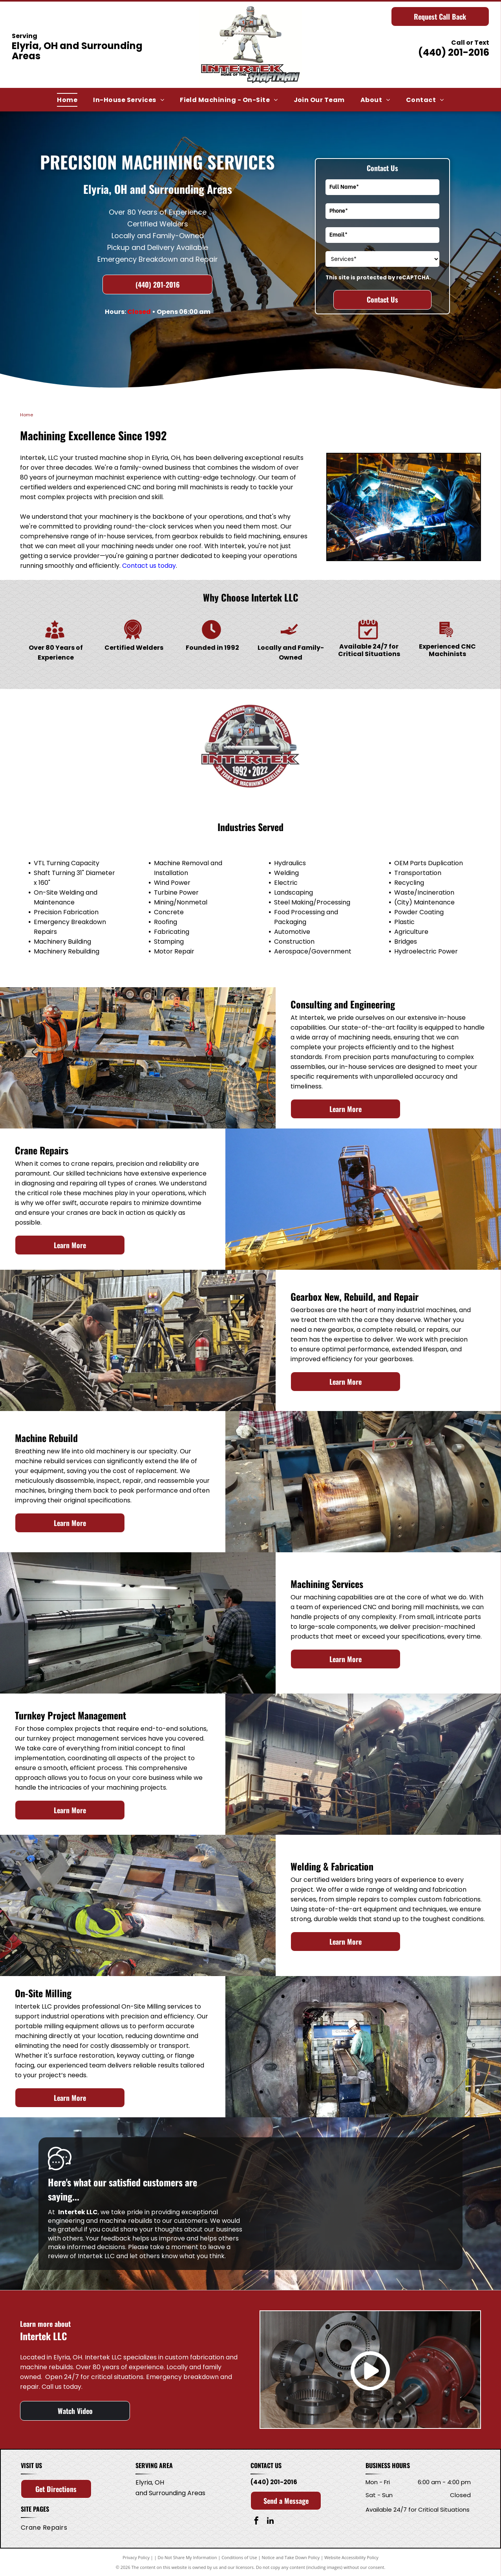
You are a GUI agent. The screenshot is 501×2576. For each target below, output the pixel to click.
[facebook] (256, 2522)
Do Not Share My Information (187, 2557)
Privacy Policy (136, 2557)
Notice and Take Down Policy (291, 2557)
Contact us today (149, 565)
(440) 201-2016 (453, 52)
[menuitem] (67, 100)
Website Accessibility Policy (351, 2557)
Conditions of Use (239, 2557)
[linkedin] (270, 2522)
